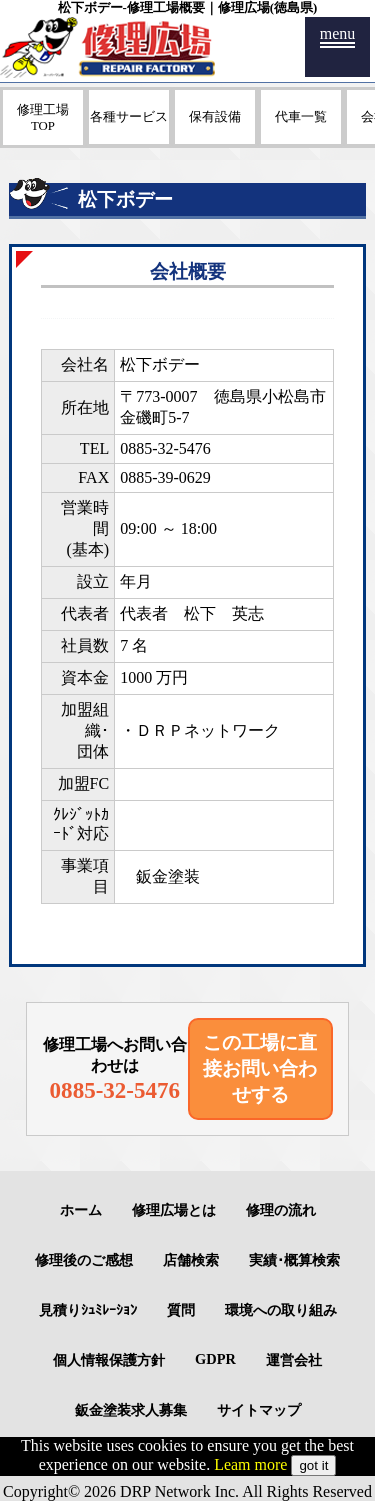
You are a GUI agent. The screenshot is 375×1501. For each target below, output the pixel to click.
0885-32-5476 (165, 448)
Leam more (250, 1464)
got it (313, 1465)
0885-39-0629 (165, 477)
